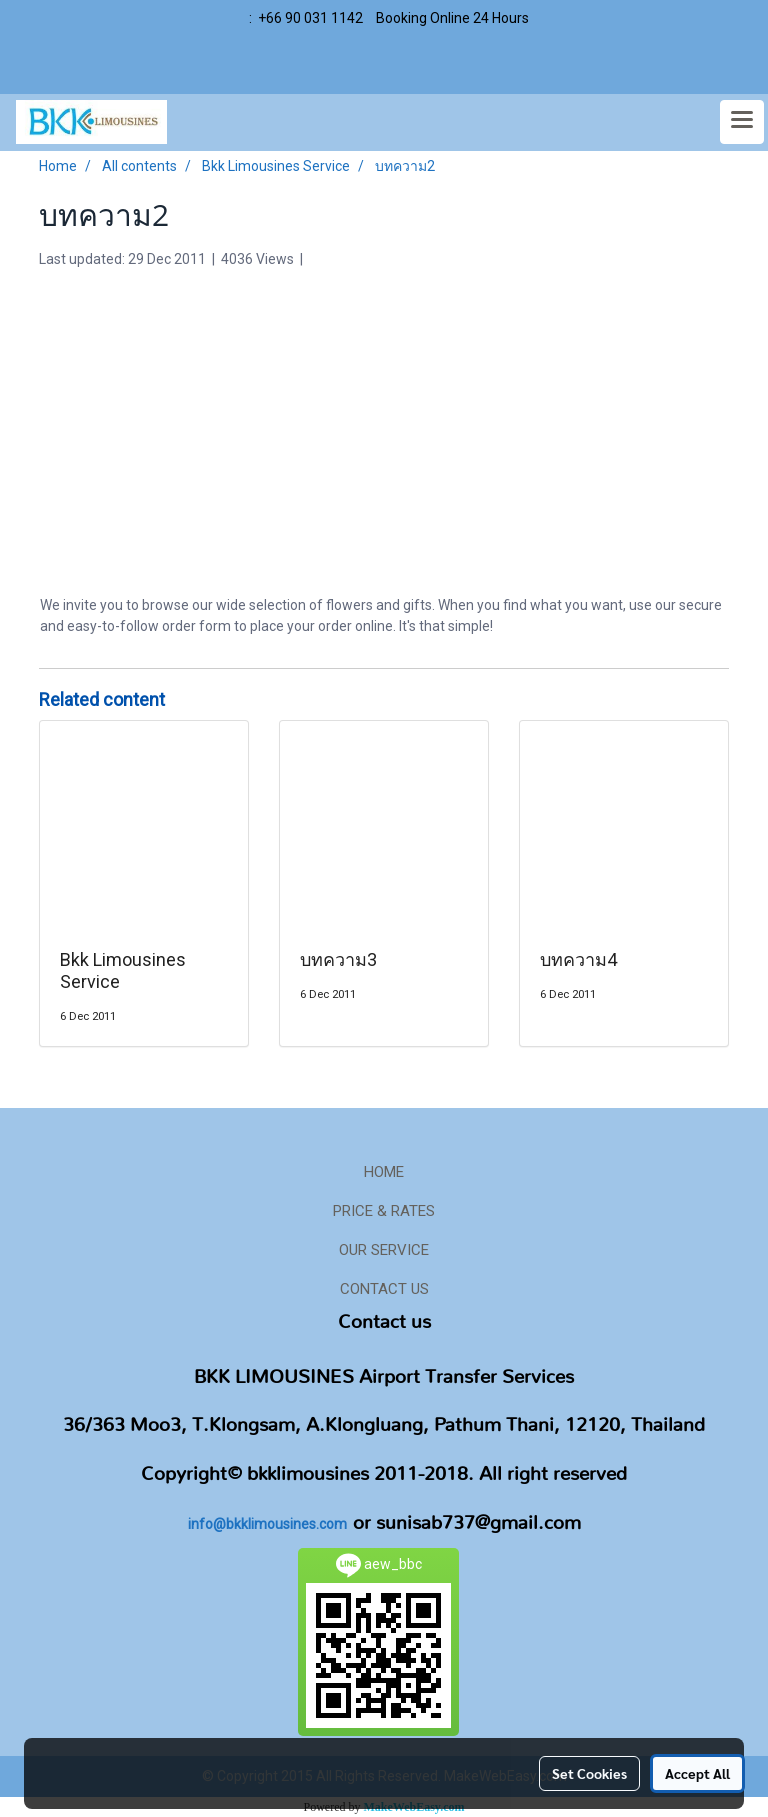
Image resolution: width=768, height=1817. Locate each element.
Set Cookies (589, 1773)
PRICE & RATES (384, 1211)
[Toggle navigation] (742, 122)
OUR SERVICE (384, 1250)
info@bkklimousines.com (267, 1524)
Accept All (697, 1773)
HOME (384, 1172)
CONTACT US (384, 1289)
